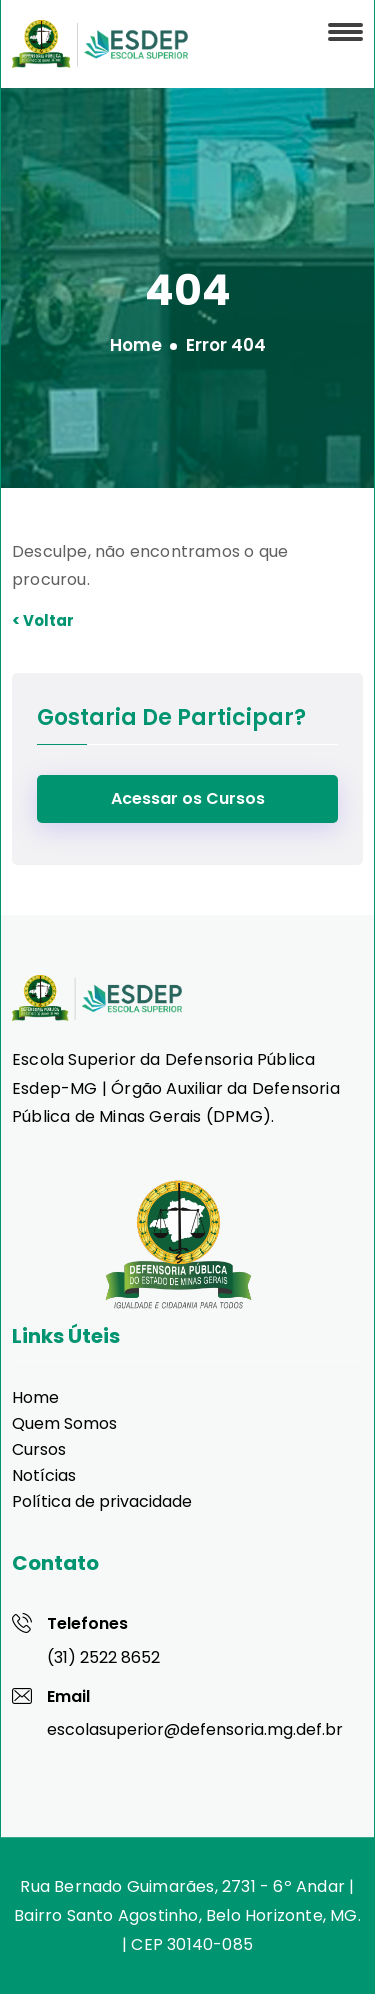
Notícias (44, 1475)
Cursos (39, 1449)
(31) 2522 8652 (103, 1657)
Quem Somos (64, 1423)
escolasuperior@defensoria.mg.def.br (195, 1729)
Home (136, 345)
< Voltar (43, 620)
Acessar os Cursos (188, 798)
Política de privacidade (102, 1501)
